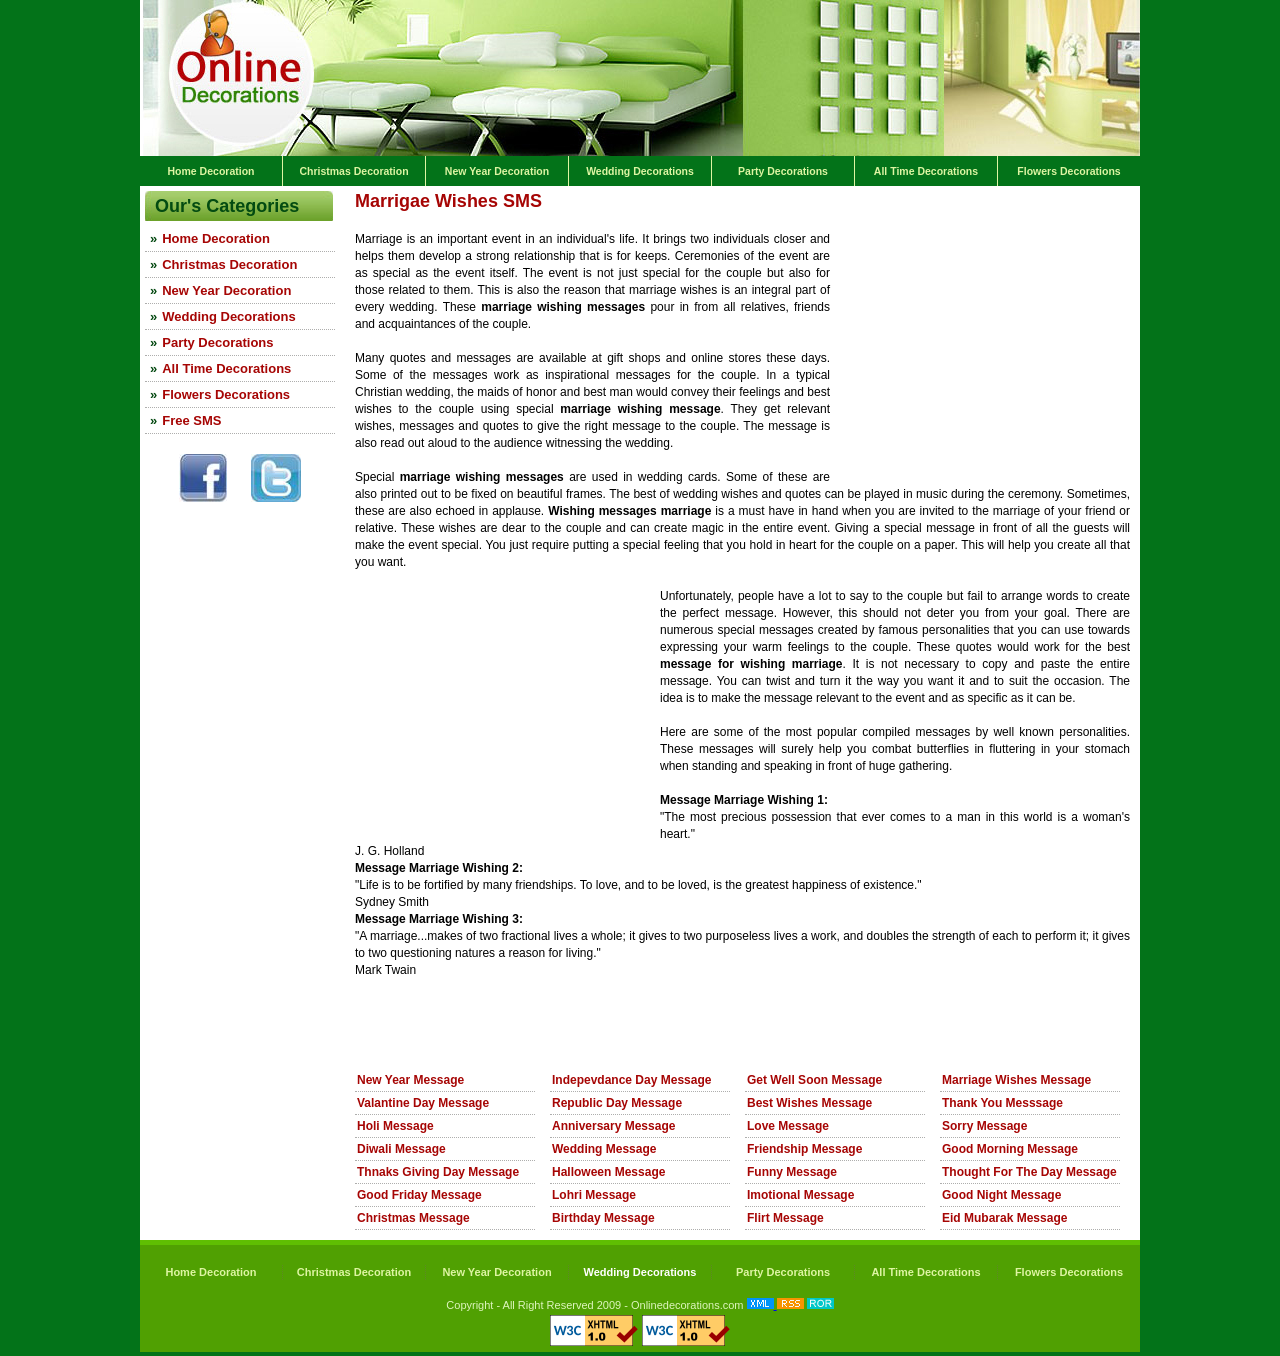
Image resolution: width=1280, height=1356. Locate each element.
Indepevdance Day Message (631, 1080)
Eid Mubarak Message (1004, 1218)
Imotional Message (800, 1195)
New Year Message (410, 1080)
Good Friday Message (419, 1195)
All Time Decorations (926, 171)
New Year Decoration (497, 171)
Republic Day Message (617, 1103)
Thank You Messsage (1002, 1103)
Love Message (788, 1126)
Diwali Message (401, 1149)
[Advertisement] (589, 223)
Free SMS (191, 420)
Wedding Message (604, 1149)
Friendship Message (804, 1149)
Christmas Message (413, 1218)
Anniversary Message (613, 1126)
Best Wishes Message (809, 1103)
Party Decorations (783, 171)
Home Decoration (211, 171)
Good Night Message (1001, 1195)
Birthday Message (603, 1218)
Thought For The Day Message (1029, 1172)
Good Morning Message (1010, 1149)
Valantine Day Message (423, 1103)
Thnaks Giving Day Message (438, 1172)
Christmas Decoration (353, 171)
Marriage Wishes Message (1016, 1080)
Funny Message (792, 1172)
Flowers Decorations (1068, 171)
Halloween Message (608, 1172)
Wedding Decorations (640, 171)
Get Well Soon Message (814, 1080)
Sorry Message (984, 1126)
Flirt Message (785, 1218)
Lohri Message (594, 1195)
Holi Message (395, 1126)
